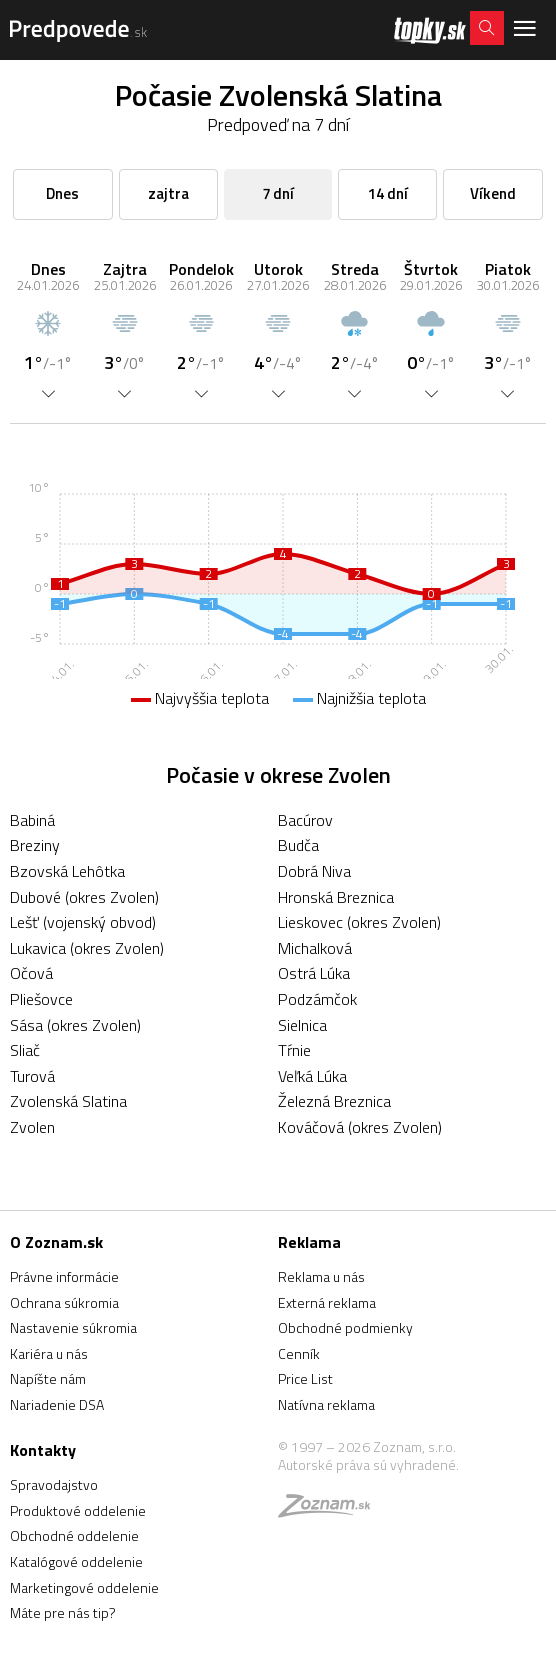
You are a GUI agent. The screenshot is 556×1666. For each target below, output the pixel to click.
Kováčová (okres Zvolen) (360, 1127)
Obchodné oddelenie (74, 1535)
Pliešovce (41, 999)
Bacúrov (305, 820)
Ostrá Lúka (314, 973)
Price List (305, 1378)
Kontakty (43, 1450)
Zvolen (32, 1127)
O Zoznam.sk (56, 1242)
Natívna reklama (326, 1404)
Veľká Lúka (312, 1076)
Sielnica (302, 1025)
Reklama (309, 1242)
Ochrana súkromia (64, 1302)
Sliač (25, 1050)
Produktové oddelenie (78, 1510)
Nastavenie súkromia (73, 1327)
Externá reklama (327, 1302)
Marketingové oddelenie (84, 1587)
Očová (31, 973)
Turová (32, 1076)
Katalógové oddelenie (76, 1561)
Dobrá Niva (314, 871)
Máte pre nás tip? (63, 1612)
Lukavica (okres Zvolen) (87, 948)
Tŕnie (294, 1050)
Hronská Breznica (336, 897)
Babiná (32, 820)
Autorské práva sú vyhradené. (368, 1464)
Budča (298, 845)
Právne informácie (64, 1276)
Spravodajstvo (54, 1484)
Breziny (35, 845)
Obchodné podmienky (345, 1327)
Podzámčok (317, 999)
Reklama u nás (321, 1276)
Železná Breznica (334, 1101)
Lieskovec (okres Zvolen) (359, 922)
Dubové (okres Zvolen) (84, 897)
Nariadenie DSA (57, 1404)
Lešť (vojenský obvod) (83, 922)
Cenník (299, 1353)
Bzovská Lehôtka (67, 871)
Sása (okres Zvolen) (75, 1025)
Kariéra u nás (49, 1353)
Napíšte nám (48, 1378)
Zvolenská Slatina (68, 1101)
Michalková (315, 948)
